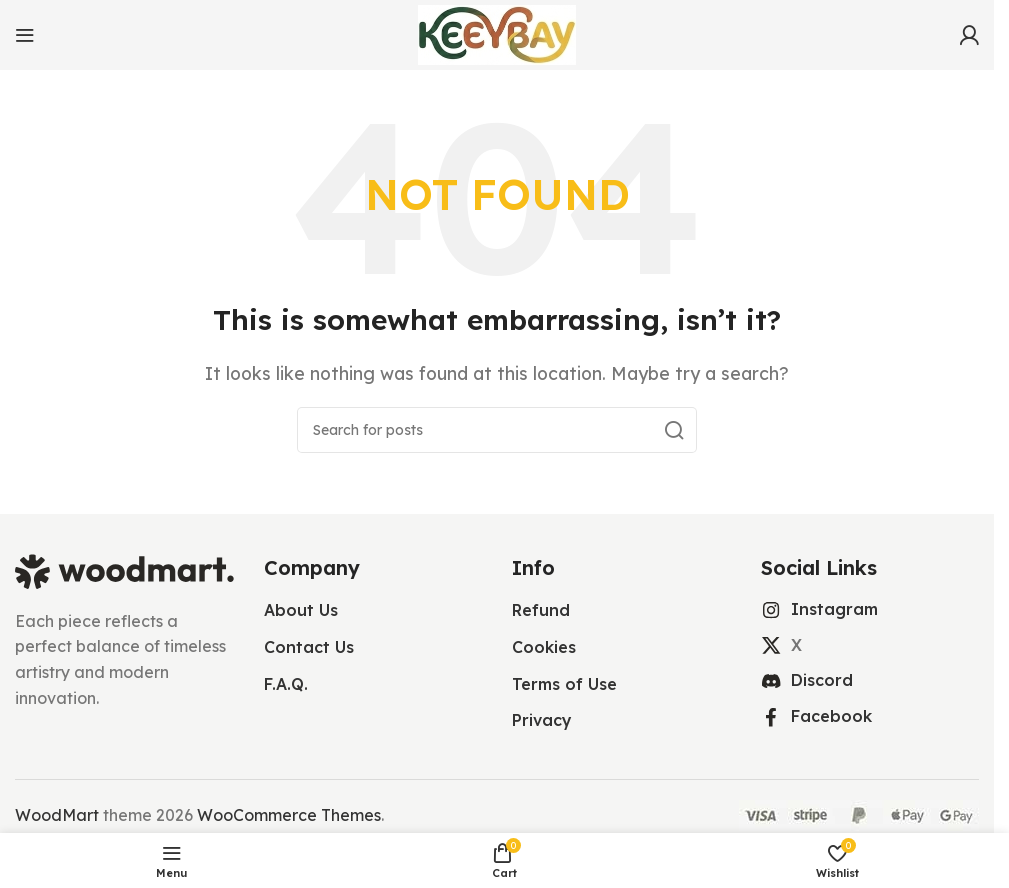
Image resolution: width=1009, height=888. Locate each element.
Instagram (834, 609)
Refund (541, 610)
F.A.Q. (286, 684)
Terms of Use (564, 684)
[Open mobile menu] (25, 35)
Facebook (831, 716)
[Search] (497, 430)
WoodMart (57, 815)
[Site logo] (497, 33)
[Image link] (124, 570)
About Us (301, 610)
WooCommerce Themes (289, 815)
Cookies (544, 647)
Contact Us (309, 647)
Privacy (542, 720)
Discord (822, 680)
